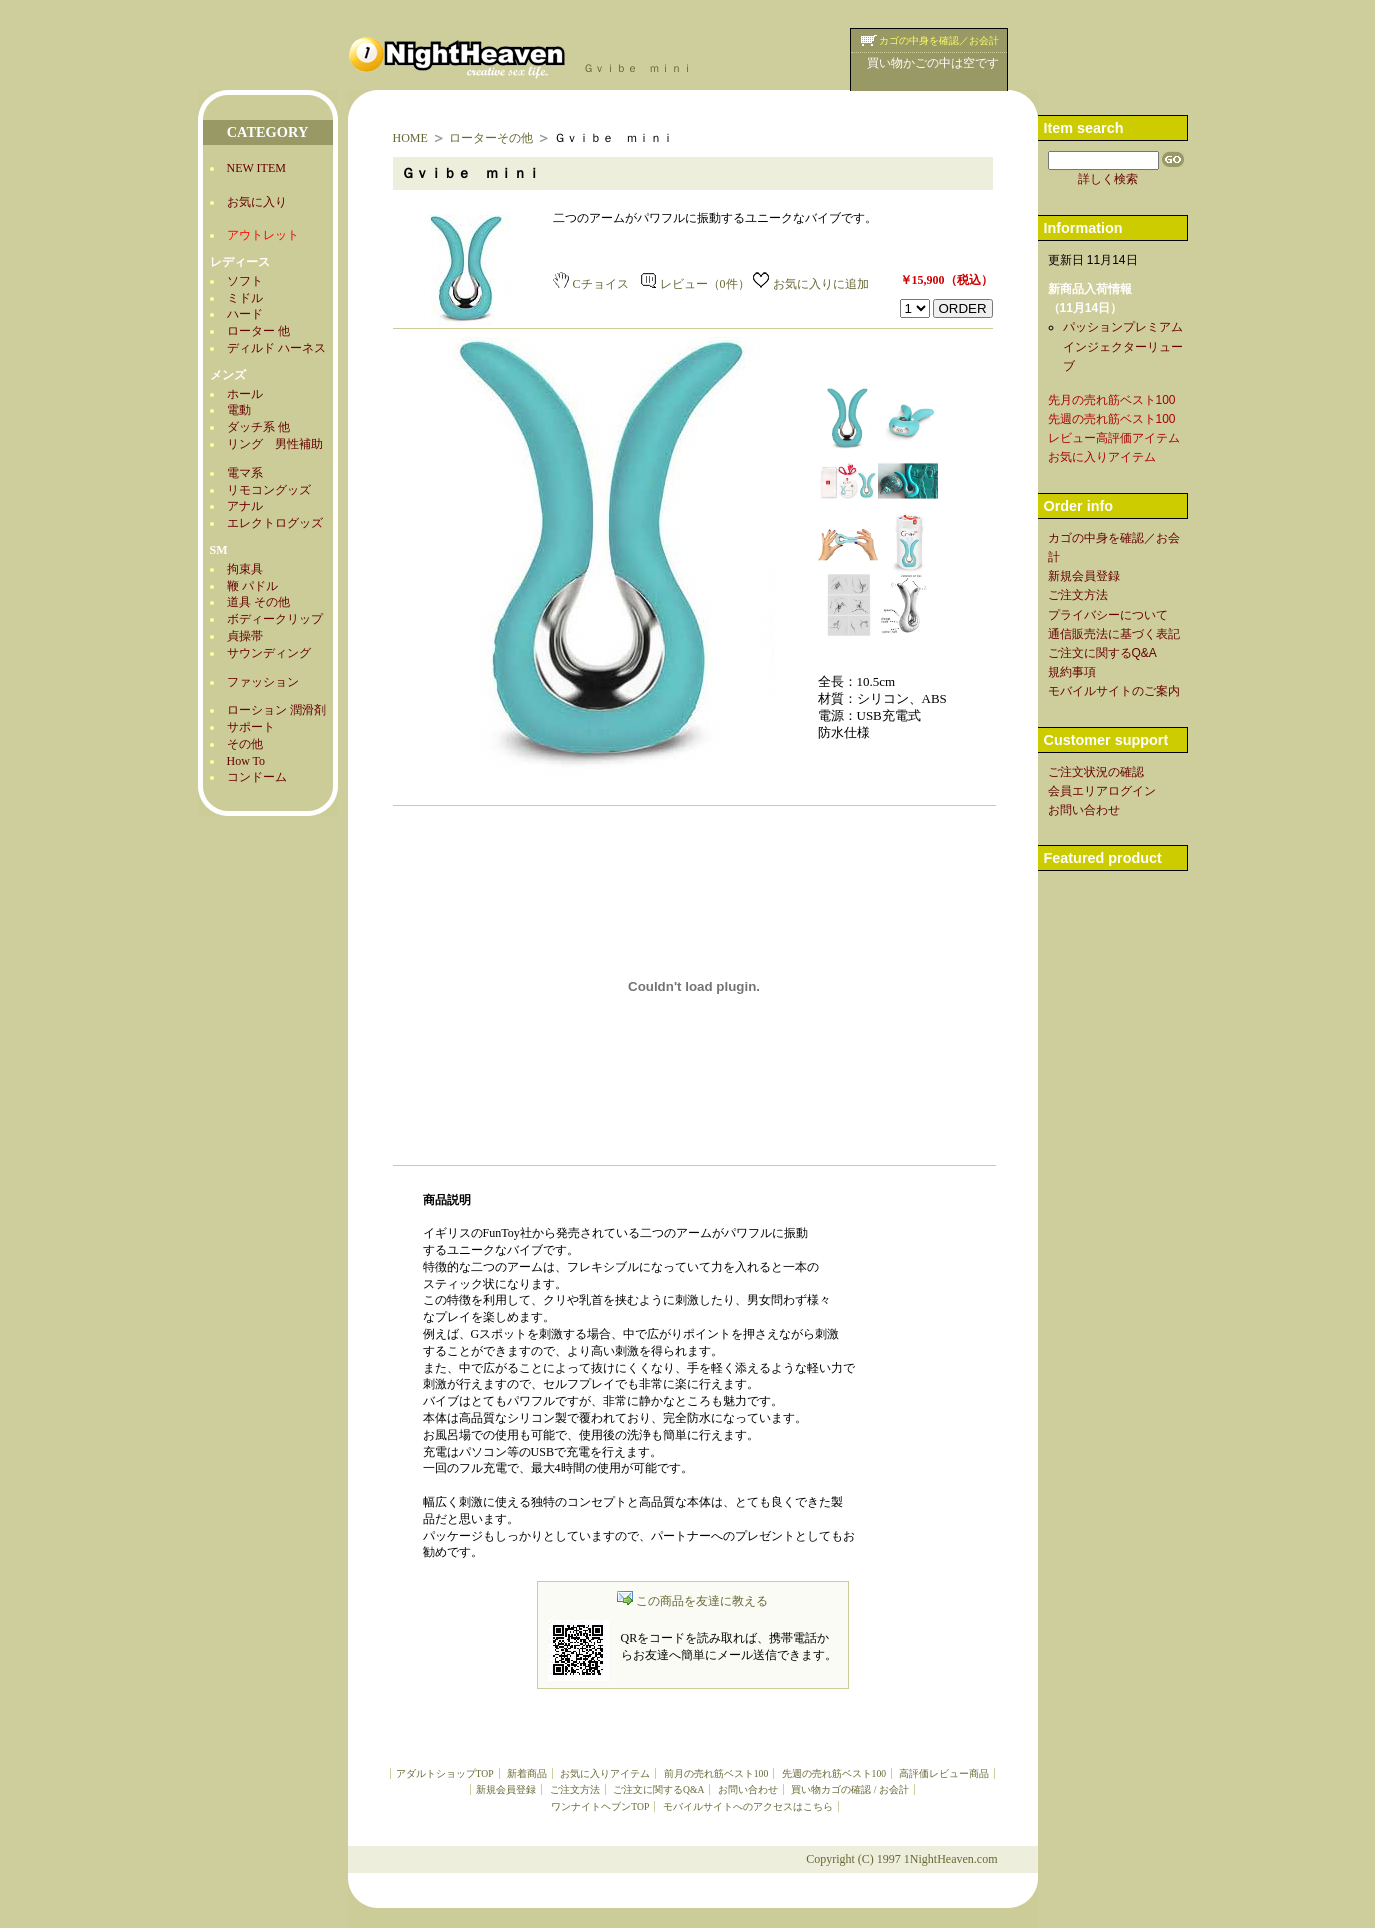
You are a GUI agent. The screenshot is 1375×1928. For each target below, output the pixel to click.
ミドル (245, 298)
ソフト (245, 281)
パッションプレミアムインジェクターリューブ (1123, 346)
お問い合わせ (748, 1789)
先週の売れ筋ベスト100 (834, 1773)
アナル (245, 506)
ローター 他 (258, 331)
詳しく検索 (1108, 179)
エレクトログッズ (275, 523)
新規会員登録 (506, 1789)
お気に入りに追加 (811, 284)
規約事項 (1072, 672)
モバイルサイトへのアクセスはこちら (748, 1806)
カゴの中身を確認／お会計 (939, 40)
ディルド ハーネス (276, 348)
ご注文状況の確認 (1096, 772)
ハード (245, 314)
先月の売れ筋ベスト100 (1112, 400)
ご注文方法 (575, 1789)
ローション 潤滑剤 (276, 710)
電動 (239, 410)
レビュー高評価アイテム (1114, 438)
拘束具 (245, 569)
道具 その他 (258, 602)
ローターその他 (491, 138)
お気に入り (257, 202)
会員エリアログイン (1102, 791)
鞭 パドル (252, 586)
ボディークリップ (275, 619)
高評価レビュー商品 (944, 1773)
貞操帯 (245, 636)
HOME (410, 138)
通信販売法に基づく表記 (1114, 634)
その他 (245, 744)
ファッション (263, 682)
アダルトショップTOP (445, 1773)
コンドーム (257, 777)
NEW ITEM (256, 168)
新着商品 (527, 1773)
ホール (245, 394)
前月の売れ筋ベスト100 (716, 1773)
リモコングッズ (269, 490)
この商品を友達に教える (692, 1601)
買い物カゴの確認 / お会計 (849, 1789)
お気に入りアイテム (605, 1773)
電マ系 (245, 473)
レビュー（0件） (695, 284)
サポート (251, 727)
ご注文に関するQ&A (658, 1789)
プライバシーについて (1108, 615)
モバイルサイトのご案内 (1114, 691)
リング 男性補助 (275, 444)
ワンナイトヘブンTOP (600, 1806)
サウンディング (269, 653)
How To (246, 761)
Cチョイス (591, 284)
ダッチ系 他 (258, 427)
